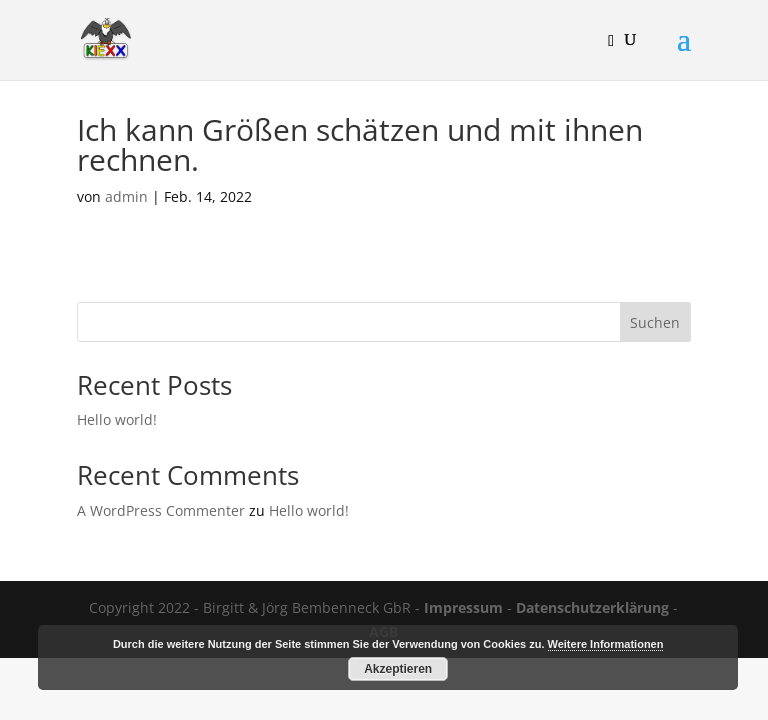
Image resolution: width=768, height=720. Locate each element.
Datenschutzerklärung (592, 607)
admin (126, 196)
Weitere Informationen (606, 644)
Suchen (655, 322)
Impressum (463, 607)
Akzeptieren (398, 669)
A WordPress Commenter (161, 510)
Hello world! (117, 419)
